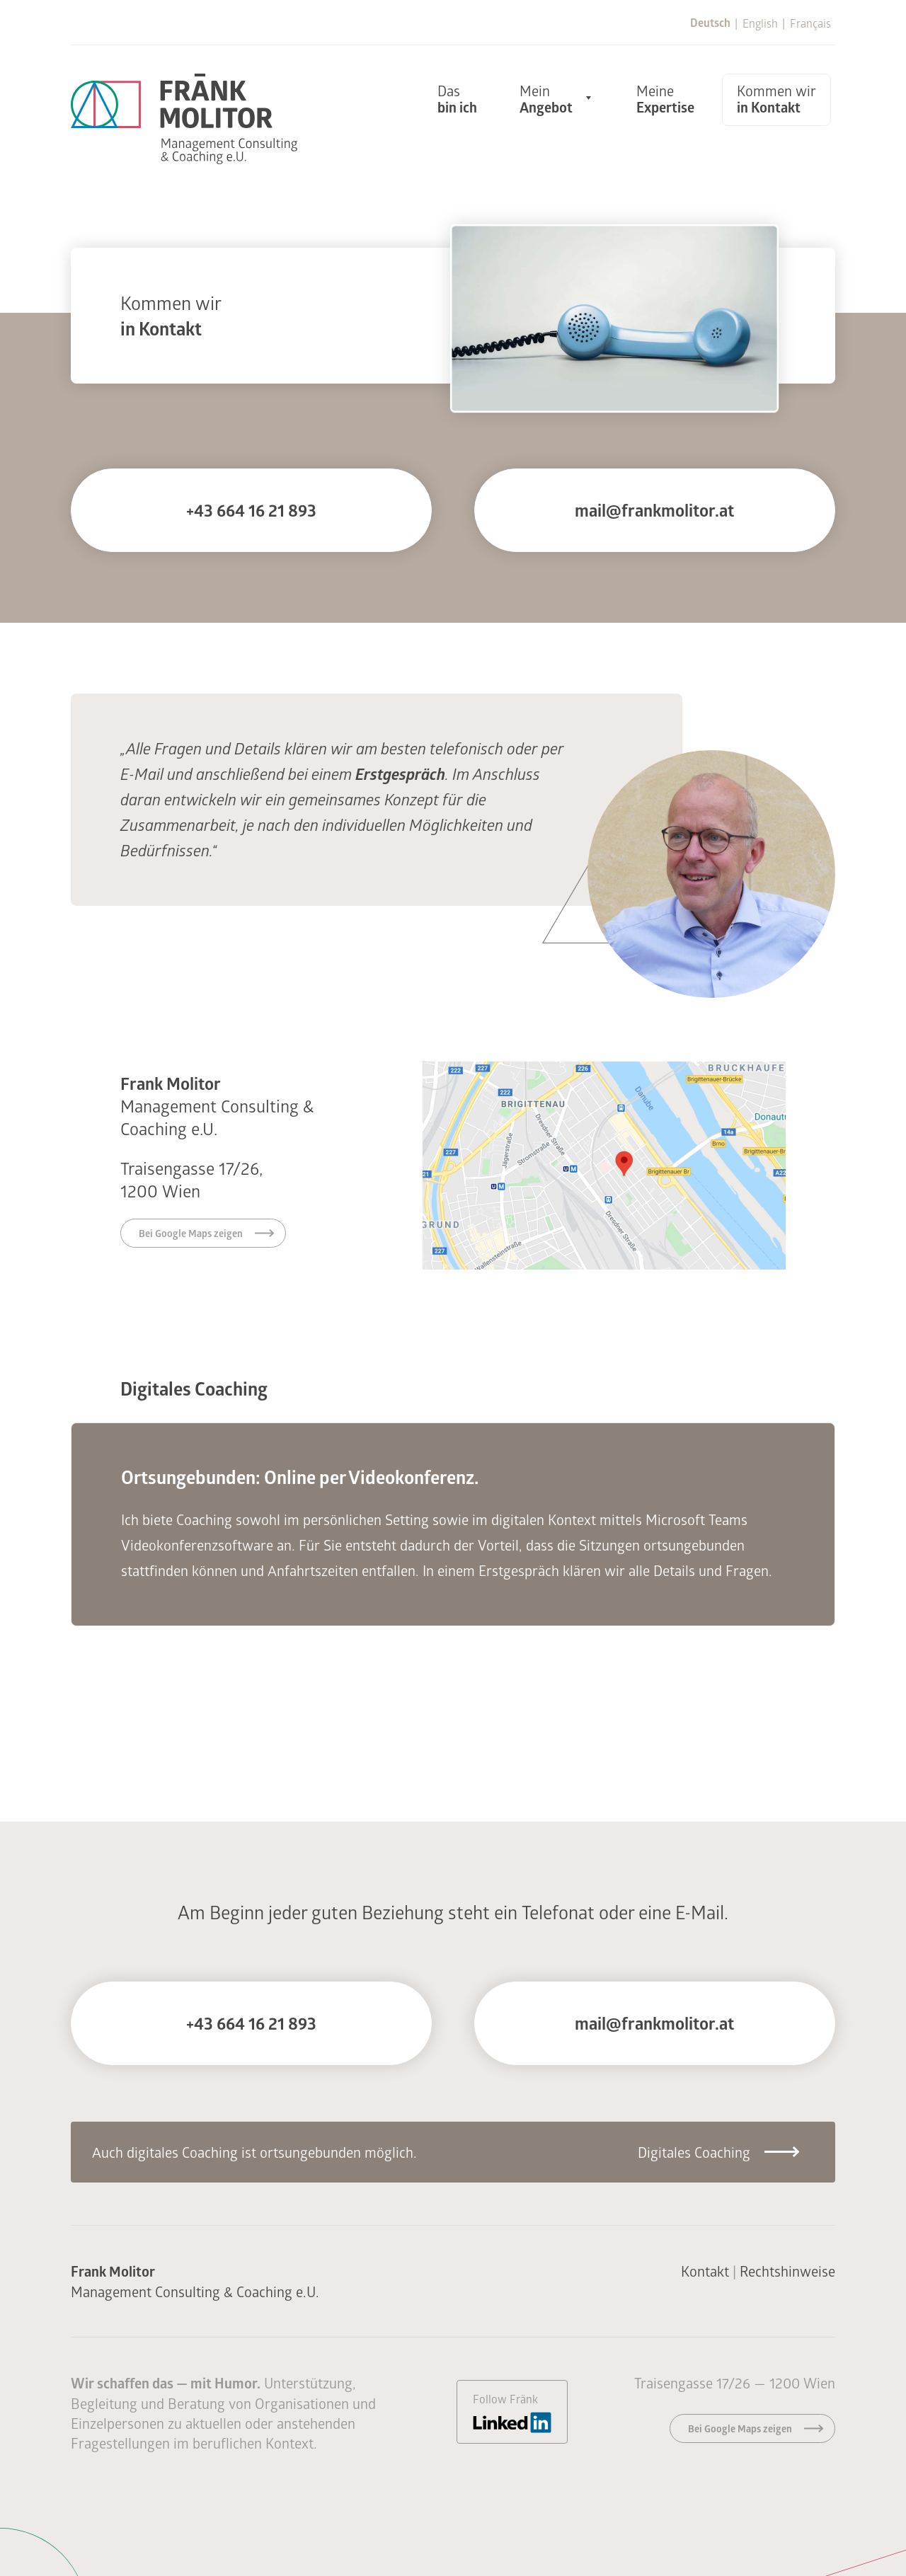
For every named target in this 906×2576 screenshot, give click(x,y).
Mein (546, 99)
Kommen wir (776, 99)
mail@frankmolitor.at (654, 510)
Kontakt (705, 2271)
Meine (665, 99)
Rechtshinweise (787, 2271)
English (760, 23)
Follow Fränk (512, 2412)
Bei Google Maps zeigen (191, 1233)
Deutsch (710, 23)
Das (457, 99)
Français (810, 23)
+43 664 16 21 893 (251, 510)
